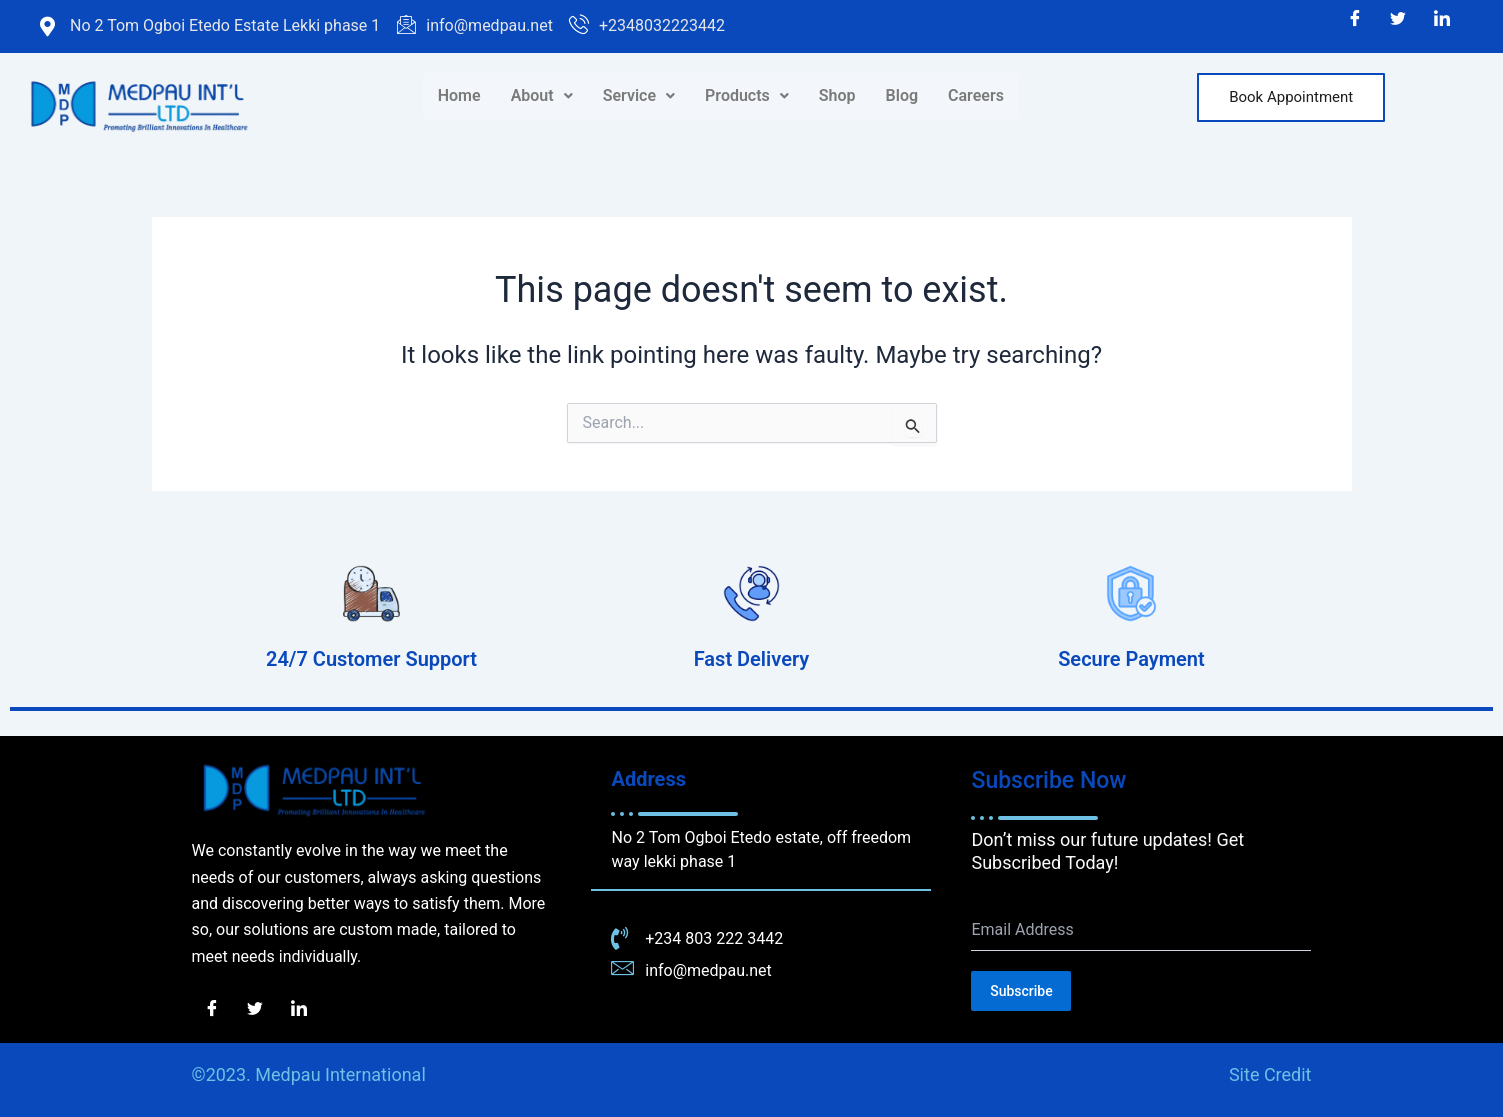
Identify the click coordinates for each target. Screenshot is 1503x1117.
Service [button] (639, 95)
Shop (837, 95)
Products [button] (747, 95)
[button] (542, 96)
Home (459, 95)
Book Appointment (1291, 97)
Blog (902, 95)
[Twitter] (1398, 20)
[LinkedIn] (1442, 20)
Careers (976, 95)
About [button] (542, 95)
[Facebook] (1355, 20)
